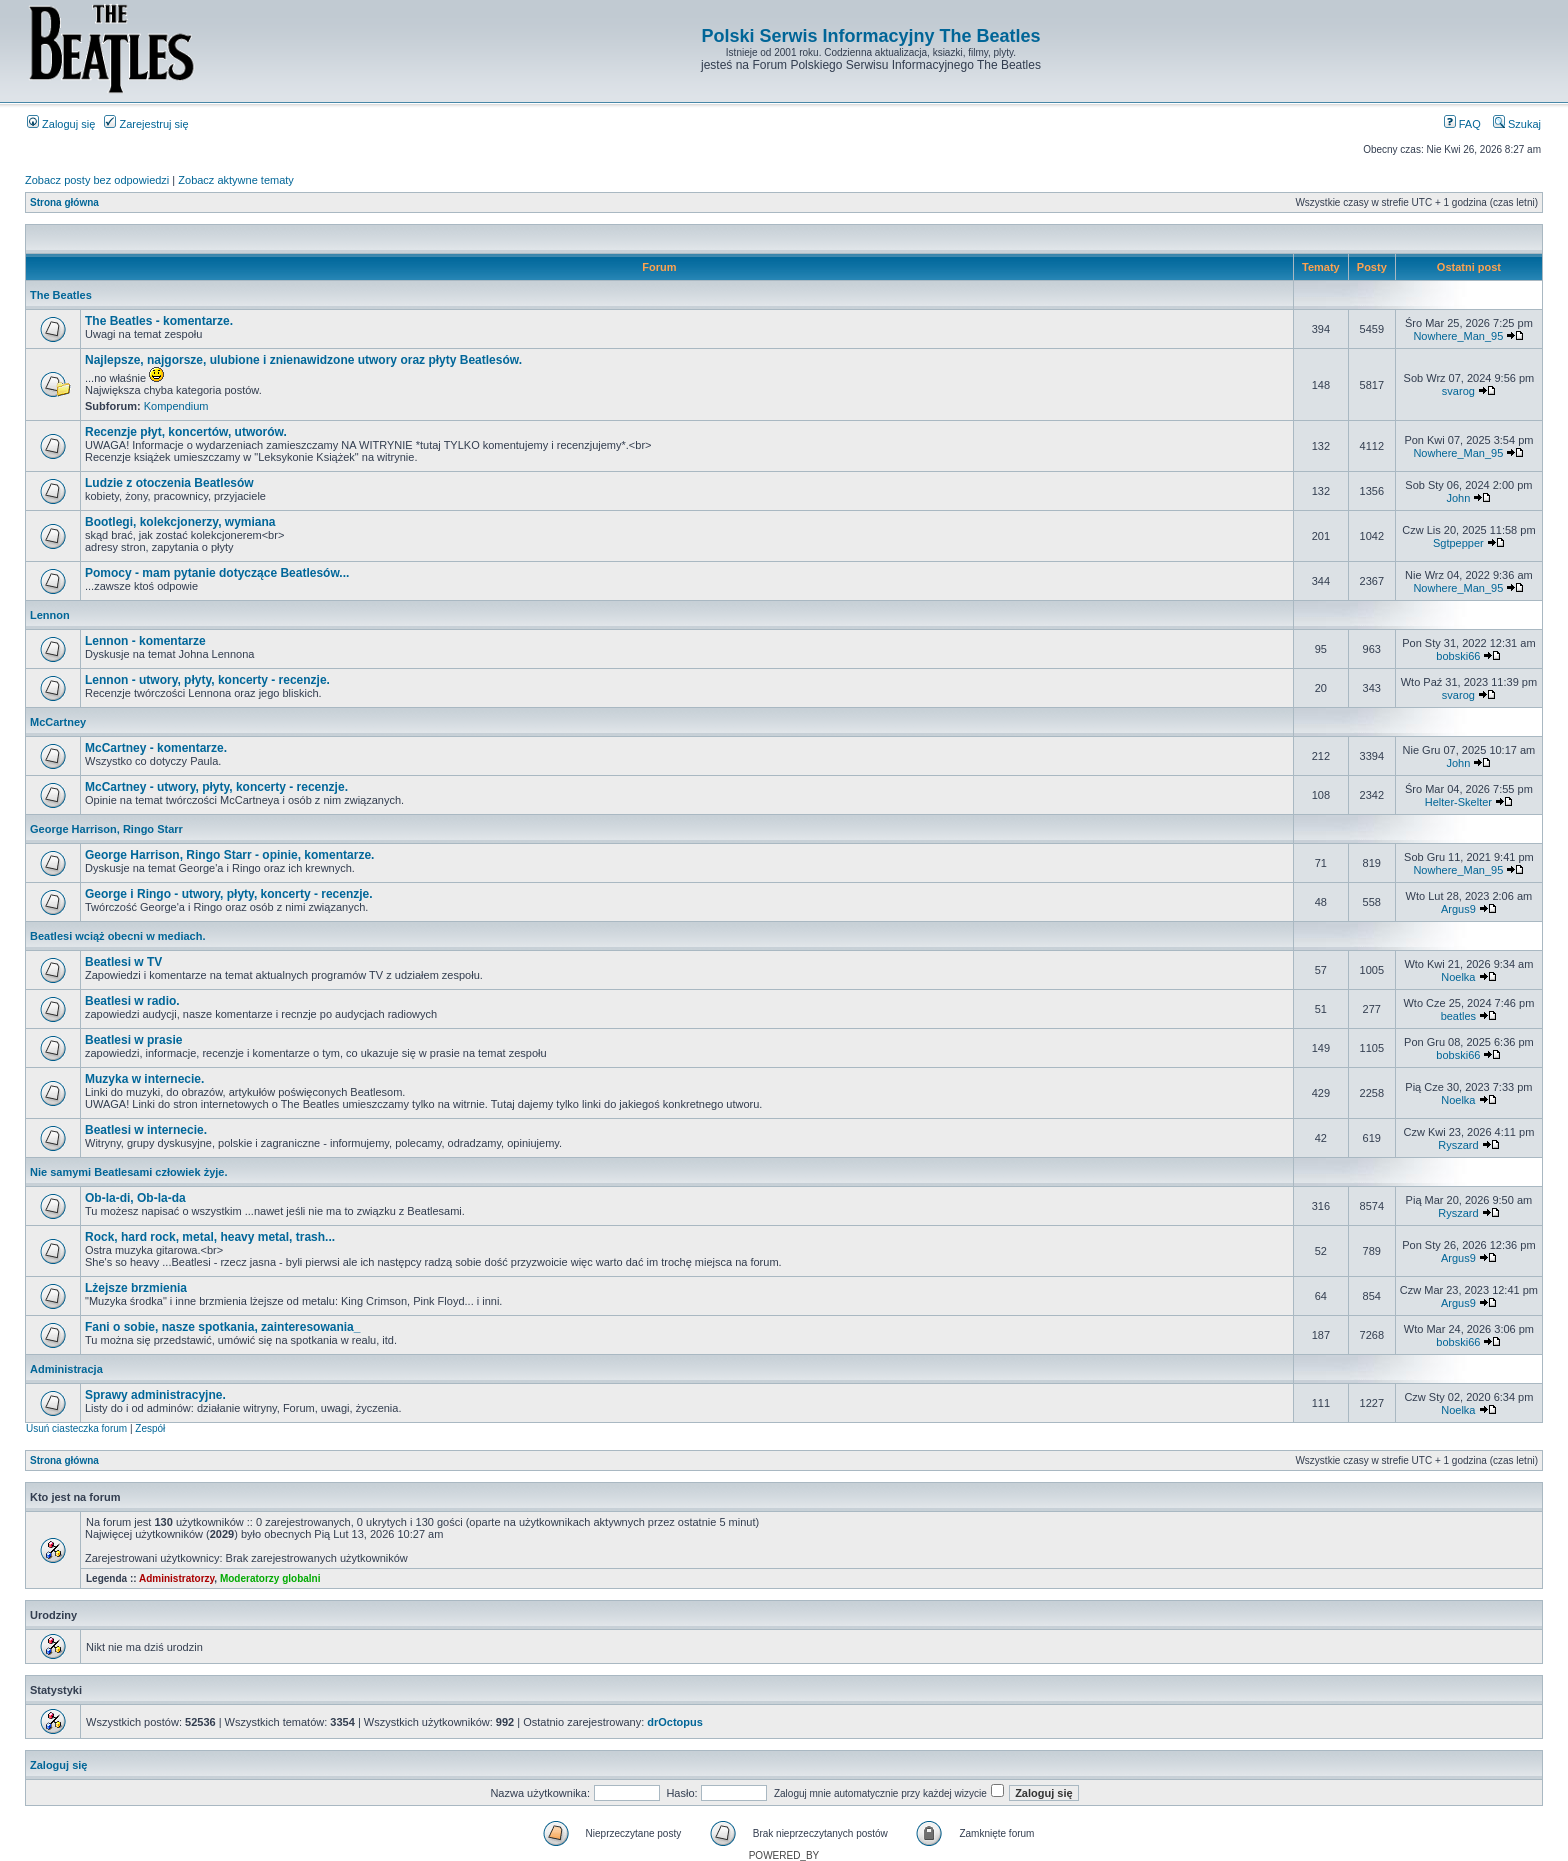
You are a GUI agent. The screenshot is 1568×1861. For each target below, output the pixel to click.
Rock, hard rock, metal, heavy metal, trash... (210, 1237)
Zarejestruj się (146, 124)
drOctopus (675, 1722)
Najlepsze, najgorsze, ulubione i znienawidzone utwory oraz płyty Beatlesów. (303, 360)
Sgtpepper (1458, 543)
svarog (1458, 391)
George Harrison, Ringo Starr (106, 829)
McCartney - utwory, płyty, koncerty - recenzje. (216, 787)
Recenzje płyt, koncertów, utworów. (186, 432)
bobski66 (1458, 656)
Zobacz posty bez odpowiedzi (97, 180)
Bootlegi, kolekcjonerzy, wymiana (180, 522)
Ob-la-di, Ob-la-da (135, 1198)
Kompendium (176, 406)
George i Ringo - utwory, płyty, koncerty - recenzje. (229, 894)
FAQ (1462, 124)
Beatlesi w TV (123, 962)
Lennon (50, 615)
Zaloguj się (61, 124)
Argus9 (1458, 909)
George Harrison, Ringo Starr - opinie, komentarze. (229, 855)
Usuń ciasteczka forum (76, 1428)
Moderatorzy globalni (270, 1578)
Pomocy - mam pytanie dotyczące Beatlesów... (217, 573)
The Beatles (61, 295)
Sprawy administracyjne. (155, 1395)
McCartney (58, 722)
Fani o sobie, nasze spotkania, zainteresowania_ (222, 1327)
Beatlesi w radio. (132, 1001)
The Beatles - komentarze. (159, 321)
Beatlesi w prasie (133, 1040)
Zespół (150, 1428)
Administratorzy (176, 1578)
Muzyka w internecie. (144, 1079)
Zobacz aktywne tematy (236, 180)
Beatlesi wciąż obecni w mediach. (117, 936)
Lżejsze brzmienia (136, 1288)
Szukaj (1517, 124)
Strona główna (64, 202)
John (1458, 498)
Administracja (66, 1369)
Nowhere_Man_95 (1458, 336)
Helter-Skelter (1458, 802)
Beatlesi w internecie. (146, 1130)
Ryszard (1458, 1145)
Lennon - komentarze (145, 641)
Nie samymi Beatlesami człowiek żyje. (129, 1172)
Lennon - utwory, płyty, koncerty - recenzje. (207, 680)
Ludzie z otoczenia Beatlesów (169, 483)
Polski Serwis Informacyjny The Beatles (870, 36)
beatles (1458, 1016)
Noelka (1458, 977)
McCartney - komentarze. (156, 748)
